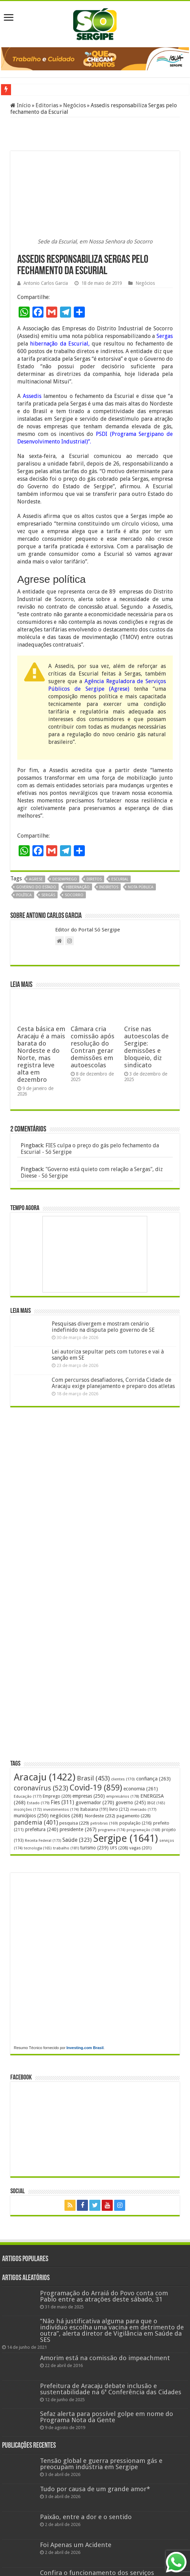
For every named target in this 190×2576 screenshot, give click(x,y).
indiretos (108, 887)
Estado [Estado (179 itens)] (38, 1802)
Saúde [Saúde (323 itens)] (77, 1840)
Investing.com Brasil (85, 2048)
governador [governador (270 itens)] (95, 1802)
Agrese (36, 879)
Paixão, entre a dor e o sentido (86, 2516)
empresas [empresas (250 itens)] (88, 1796)
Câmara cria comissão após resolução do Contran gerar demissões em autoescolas (92, 1047)
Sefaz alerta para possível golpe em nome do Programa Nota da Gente (106, 2417)
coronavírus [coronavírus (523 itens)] (41, 1788)
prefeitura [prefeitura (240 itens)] (41, 1829)
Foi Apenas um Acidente (75, 2544)
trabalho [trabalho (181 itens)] (66, 1848)
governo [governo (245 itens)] (131, 1802)
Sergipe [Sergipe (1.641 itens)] (125, 1838)
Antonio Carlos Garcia (45, 283)
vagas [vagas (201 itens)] (140, 1848)
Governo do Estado (36, 887)
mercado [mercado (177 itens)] (143, 1809)
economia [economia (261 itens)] (140, 1788)
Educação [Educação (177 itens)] (27, 1796)
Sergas (165, 336)
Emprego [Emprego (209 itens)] (57, 1796)
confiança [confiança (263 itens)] (153, 1778)
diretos (94, 879)
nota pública (140, 887)
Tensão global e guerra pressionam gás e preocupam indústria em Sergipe (101, 2463)
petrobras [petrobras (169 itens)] (104, 1823)
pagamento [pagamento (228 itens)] (134, 1815)
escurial (119, 879)
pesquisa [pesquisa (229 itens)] (74, 1823)
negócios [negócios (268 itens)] (66, 1816)
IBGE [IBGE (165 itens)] (156, 1803)
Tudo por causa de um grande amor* (95, 2489)
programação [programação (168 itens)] (143, 1830)
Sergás (48, 895)
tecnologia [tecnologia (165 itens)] (38, 1848)
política (24, 895)
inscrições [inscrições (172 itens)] (28, 1809)
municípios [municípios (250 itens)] (31, 1815)
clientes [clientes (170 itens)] (123, 1779)
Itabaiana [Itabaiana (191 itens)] (94, 1809)
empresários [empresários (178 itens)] (122, 1796)
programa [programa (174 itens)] (111, 1830)
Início (20, 105)
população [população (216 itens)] (135, 1823)
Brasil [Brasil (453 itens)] (93, 1778)
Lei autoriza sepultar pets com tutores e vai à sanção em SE (108, 1354)
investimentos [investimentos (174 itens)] (61, 1809)
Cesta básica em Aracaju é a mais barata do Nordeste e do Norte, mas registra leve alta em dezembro (41, 1054)
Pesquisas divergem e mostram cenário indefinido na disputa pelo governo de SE (103, 1326)
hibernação (78, 887)
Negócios (74, 105)
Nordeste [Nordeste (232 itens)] (99, 1815)
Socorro (74, 895)
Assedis (32, 396)
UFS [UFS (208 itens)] (119, 1847)
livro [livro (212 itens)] (119, 1809)
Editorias (47, 105)
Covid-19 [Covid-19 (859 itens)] (96, 1788)
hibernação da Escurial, (59, 343)
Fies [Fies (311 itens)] (62, 1802)
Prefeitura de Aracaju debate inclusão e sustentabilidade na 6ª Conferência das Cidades (110, 2389)
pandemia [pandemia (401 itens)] (36, 1822)
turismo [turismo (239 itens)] (94, 1847)
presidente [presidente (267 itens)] (78, 1829)
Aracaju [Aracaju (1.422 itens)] (45, 1777)
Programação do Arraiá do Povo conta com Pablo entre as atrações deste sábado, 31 (104, 2296)
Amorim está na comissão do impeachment (105, 2358)
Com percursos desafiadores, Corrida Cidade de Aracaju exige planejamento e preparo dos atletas (113, 1383)
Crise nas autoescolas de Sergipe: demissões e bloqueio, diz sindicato (146, 1047)
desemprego (64, 879)
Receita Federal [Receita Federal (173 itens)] (43, 1840)
